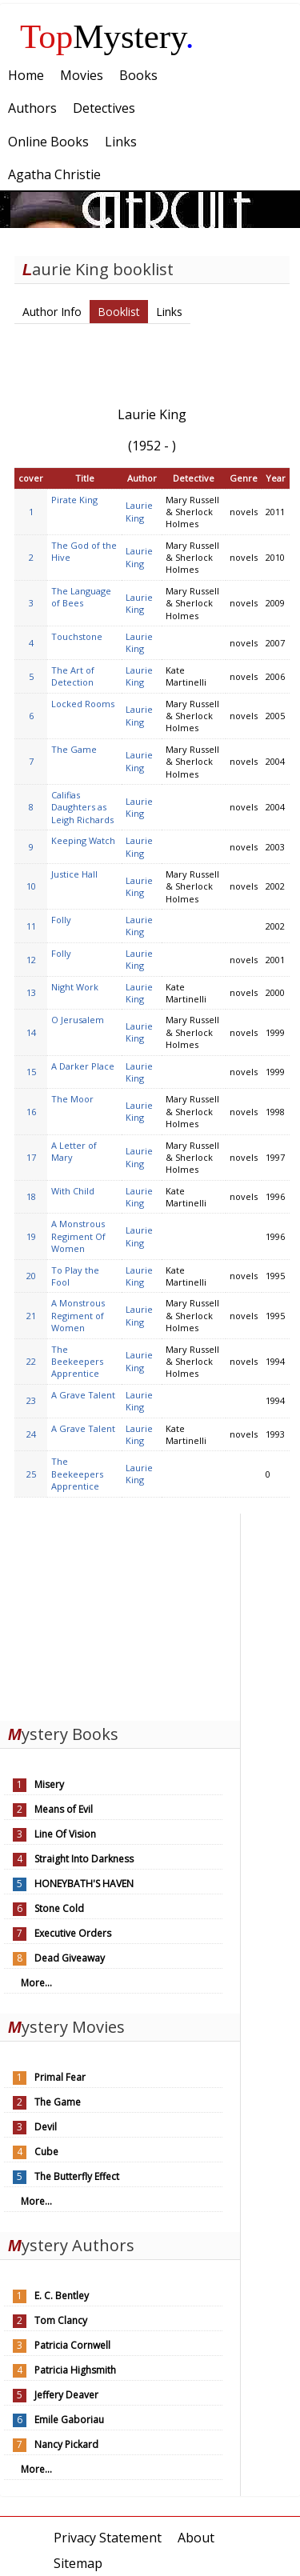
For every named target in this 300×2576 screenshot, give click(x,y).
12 (31, 960)
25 (31, 1474)
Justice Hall (74, 874)
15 (31, 1072)
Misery (49, 1784)
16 (31, 1112)
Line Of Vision (65, 1834)
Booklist (119, 311)
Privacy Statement (108, 2537)
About (196, 2537)
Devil (45, 2127)
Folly (61, 920)
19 (31, 1236)
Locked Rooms (82, 704)
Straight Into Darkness (84, 1859)
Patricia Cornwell (72, 2345)
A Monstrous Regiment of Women (78, 1315)
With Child (72, 1191)
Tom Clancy (60, 2320)
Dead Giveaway (69, 1958)
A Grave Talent (83, 1395)
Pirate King (74, 500)
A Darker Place (82, 1066)
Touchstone (76, 636)
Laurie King (139, 511)
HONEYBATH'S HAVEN (84, 1883)
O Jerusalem (77, 1020)
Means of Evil (63, 1809)
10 (31, 886)
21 (31, 1316)
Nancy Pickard (66, 2444)
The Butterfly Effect (76, 2176)
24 (31, 1434)
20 (31, 1276)
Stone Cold (59, 1908)
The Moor (72, 1099)
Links (169, 311)
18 (31, 1196)
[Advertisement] (120, 1614)
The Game (74, 749)
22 (31, 1361)
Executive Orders (72, 1933)
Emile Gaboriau (69, 2419)
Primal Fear (60, 2077)
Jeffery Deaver (66, 2395)
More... (36, 1983)
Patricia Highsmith (75, 2370)
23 (31, 1400)
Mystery (107, 36)
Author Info (52, 311)
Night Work (74, 987)
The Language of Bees (81, 597)
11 (31, 926)
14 (31, 1032)
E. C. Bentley (61, 2295)
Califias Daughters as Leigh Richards (82, 807)
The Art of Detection (72, 676)
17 (31, 1157)
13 (31, 992)
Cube (46, 2151)
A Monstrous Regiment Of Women (78, 1236)
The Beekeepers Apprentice (77, 1361)
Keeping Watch (83, 840)
